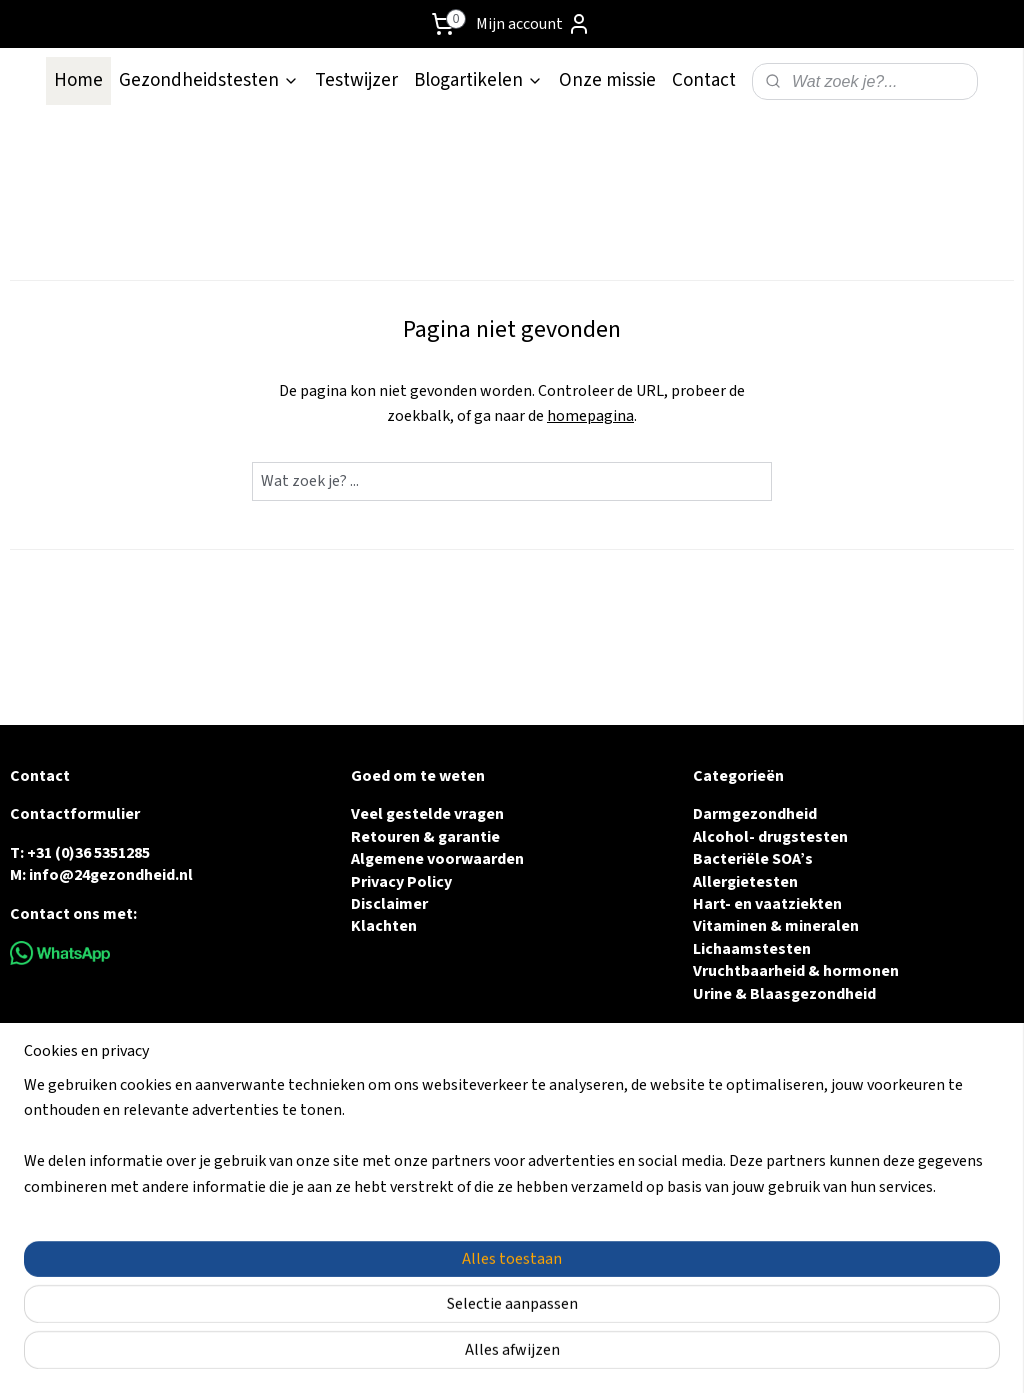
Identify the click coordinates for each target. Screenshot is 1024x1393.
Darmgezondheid (755, 814)
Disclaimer (389, 904)
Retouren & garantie (425, 837)
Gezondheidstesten (209, 80)
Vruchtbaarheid (749, 971)
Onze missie (607, 80)
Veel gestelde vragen (427, 814)
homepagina (590, 416)
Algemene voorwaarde (433, 859)
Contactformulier (75, 814)
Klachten (384, 926)
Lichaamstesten (752, 949)
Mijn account (533, 24)
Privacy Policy (401, 882)
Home (78, 80)
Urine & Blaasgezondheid (784, 994)
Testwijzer (356, 80)
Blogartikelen (478, 80)
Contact (704, 80)
